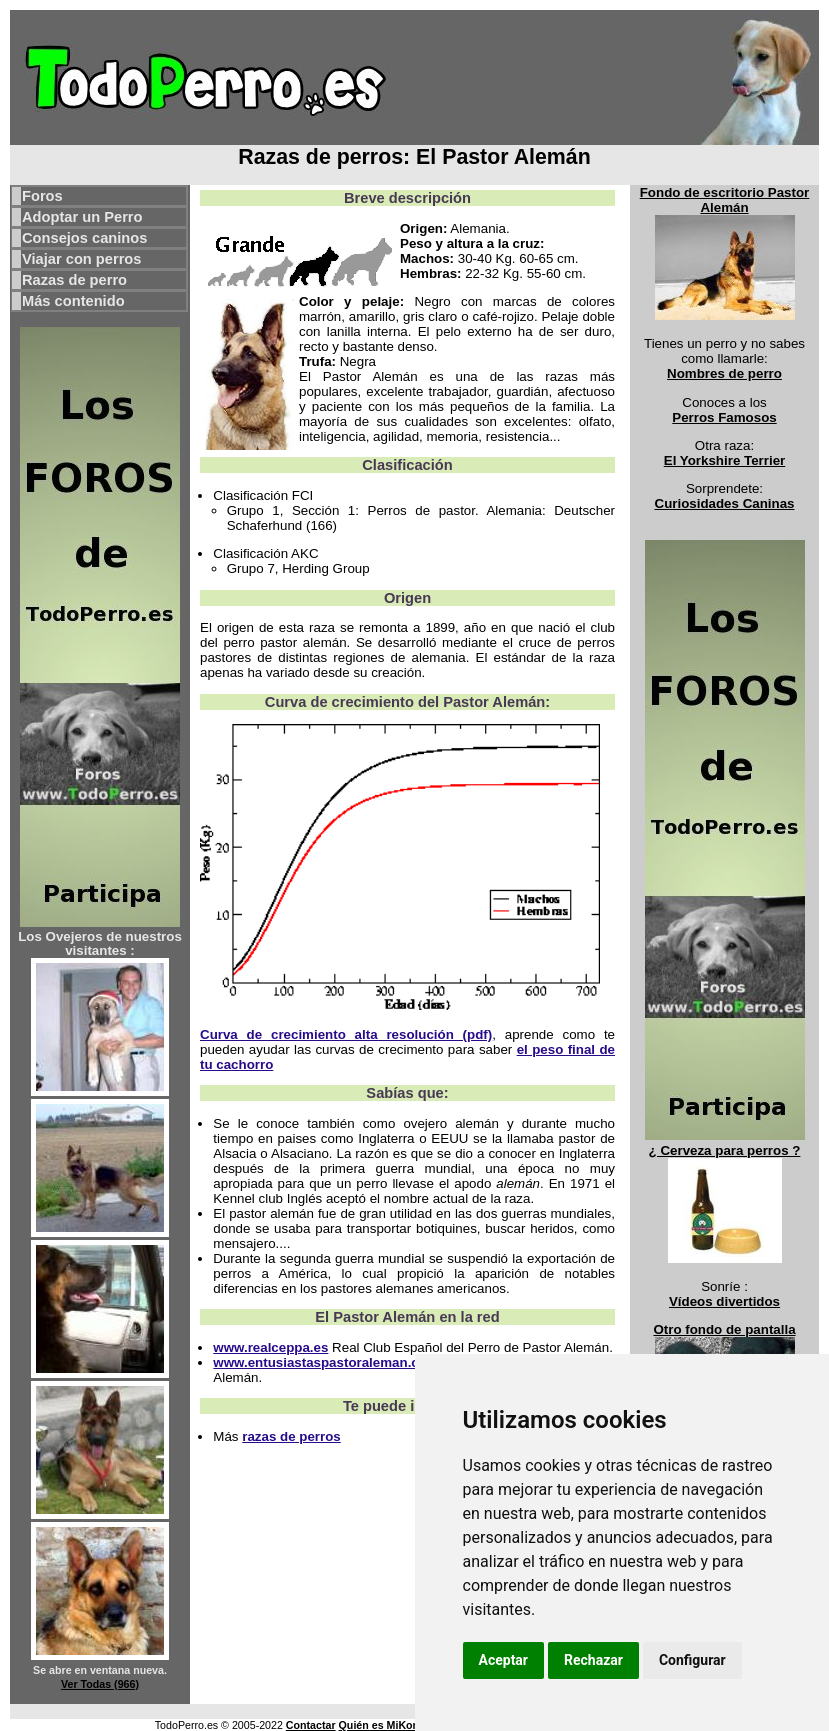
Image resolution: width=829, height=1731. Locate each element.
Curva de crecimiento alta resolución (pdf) (346, 1034)
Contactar (311, 1725)
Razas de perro (74, 280)
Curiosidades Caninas (725, 503)
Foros (42, 196)
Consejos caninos (84, 238)
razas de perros (291, 1436)
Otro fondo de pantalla (724, 1329)
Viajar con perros (81, 259)
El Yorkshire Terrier (725, 460)
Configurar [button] (692, 1660)
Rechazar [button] (593, 1660)
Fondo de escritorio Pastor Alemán (725, 200)
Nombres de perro (724, 373)
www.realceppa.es (270, 1347)
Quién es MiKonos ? (390, 1725)
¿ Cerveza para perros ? (725, 1150)
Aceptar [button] (504, 1660)
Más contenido (73, 301)
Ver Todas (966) (100, 1684)
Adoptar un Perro (82, 217)
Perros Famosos (724, 417)
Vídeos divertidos (724, 1301)
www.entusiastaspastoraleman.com (325, 1362)
